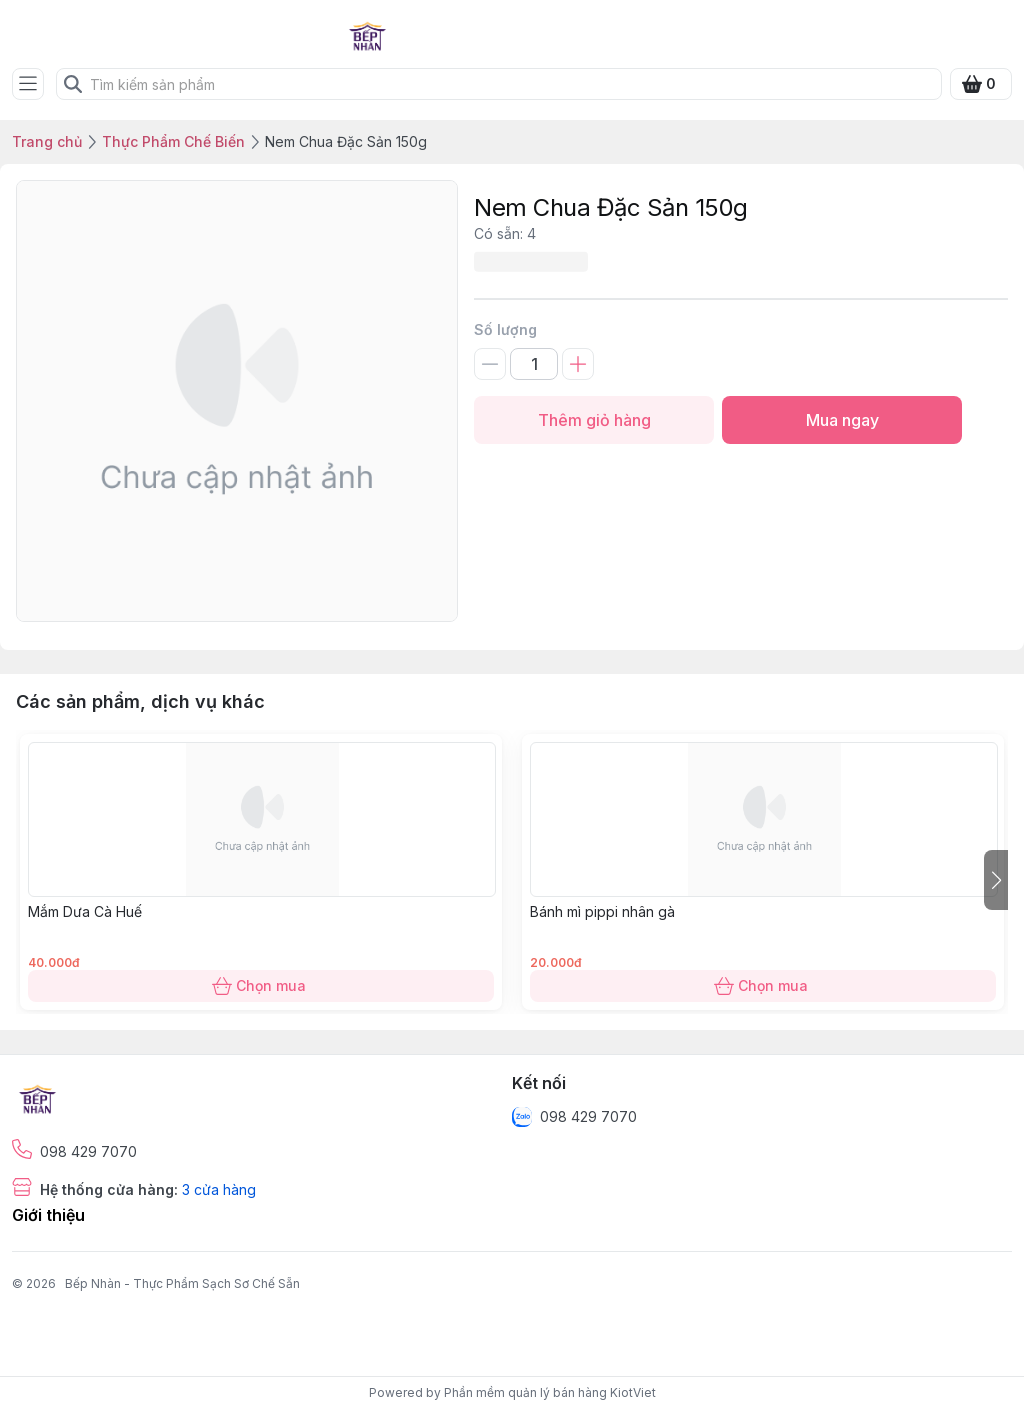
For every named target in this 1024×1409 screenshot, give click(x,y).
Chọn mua (261, 986)
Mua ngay (842, 420)
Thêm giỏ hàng (594, 420)
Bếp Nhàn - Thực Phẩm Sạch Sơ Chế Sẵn (182, 1283)
